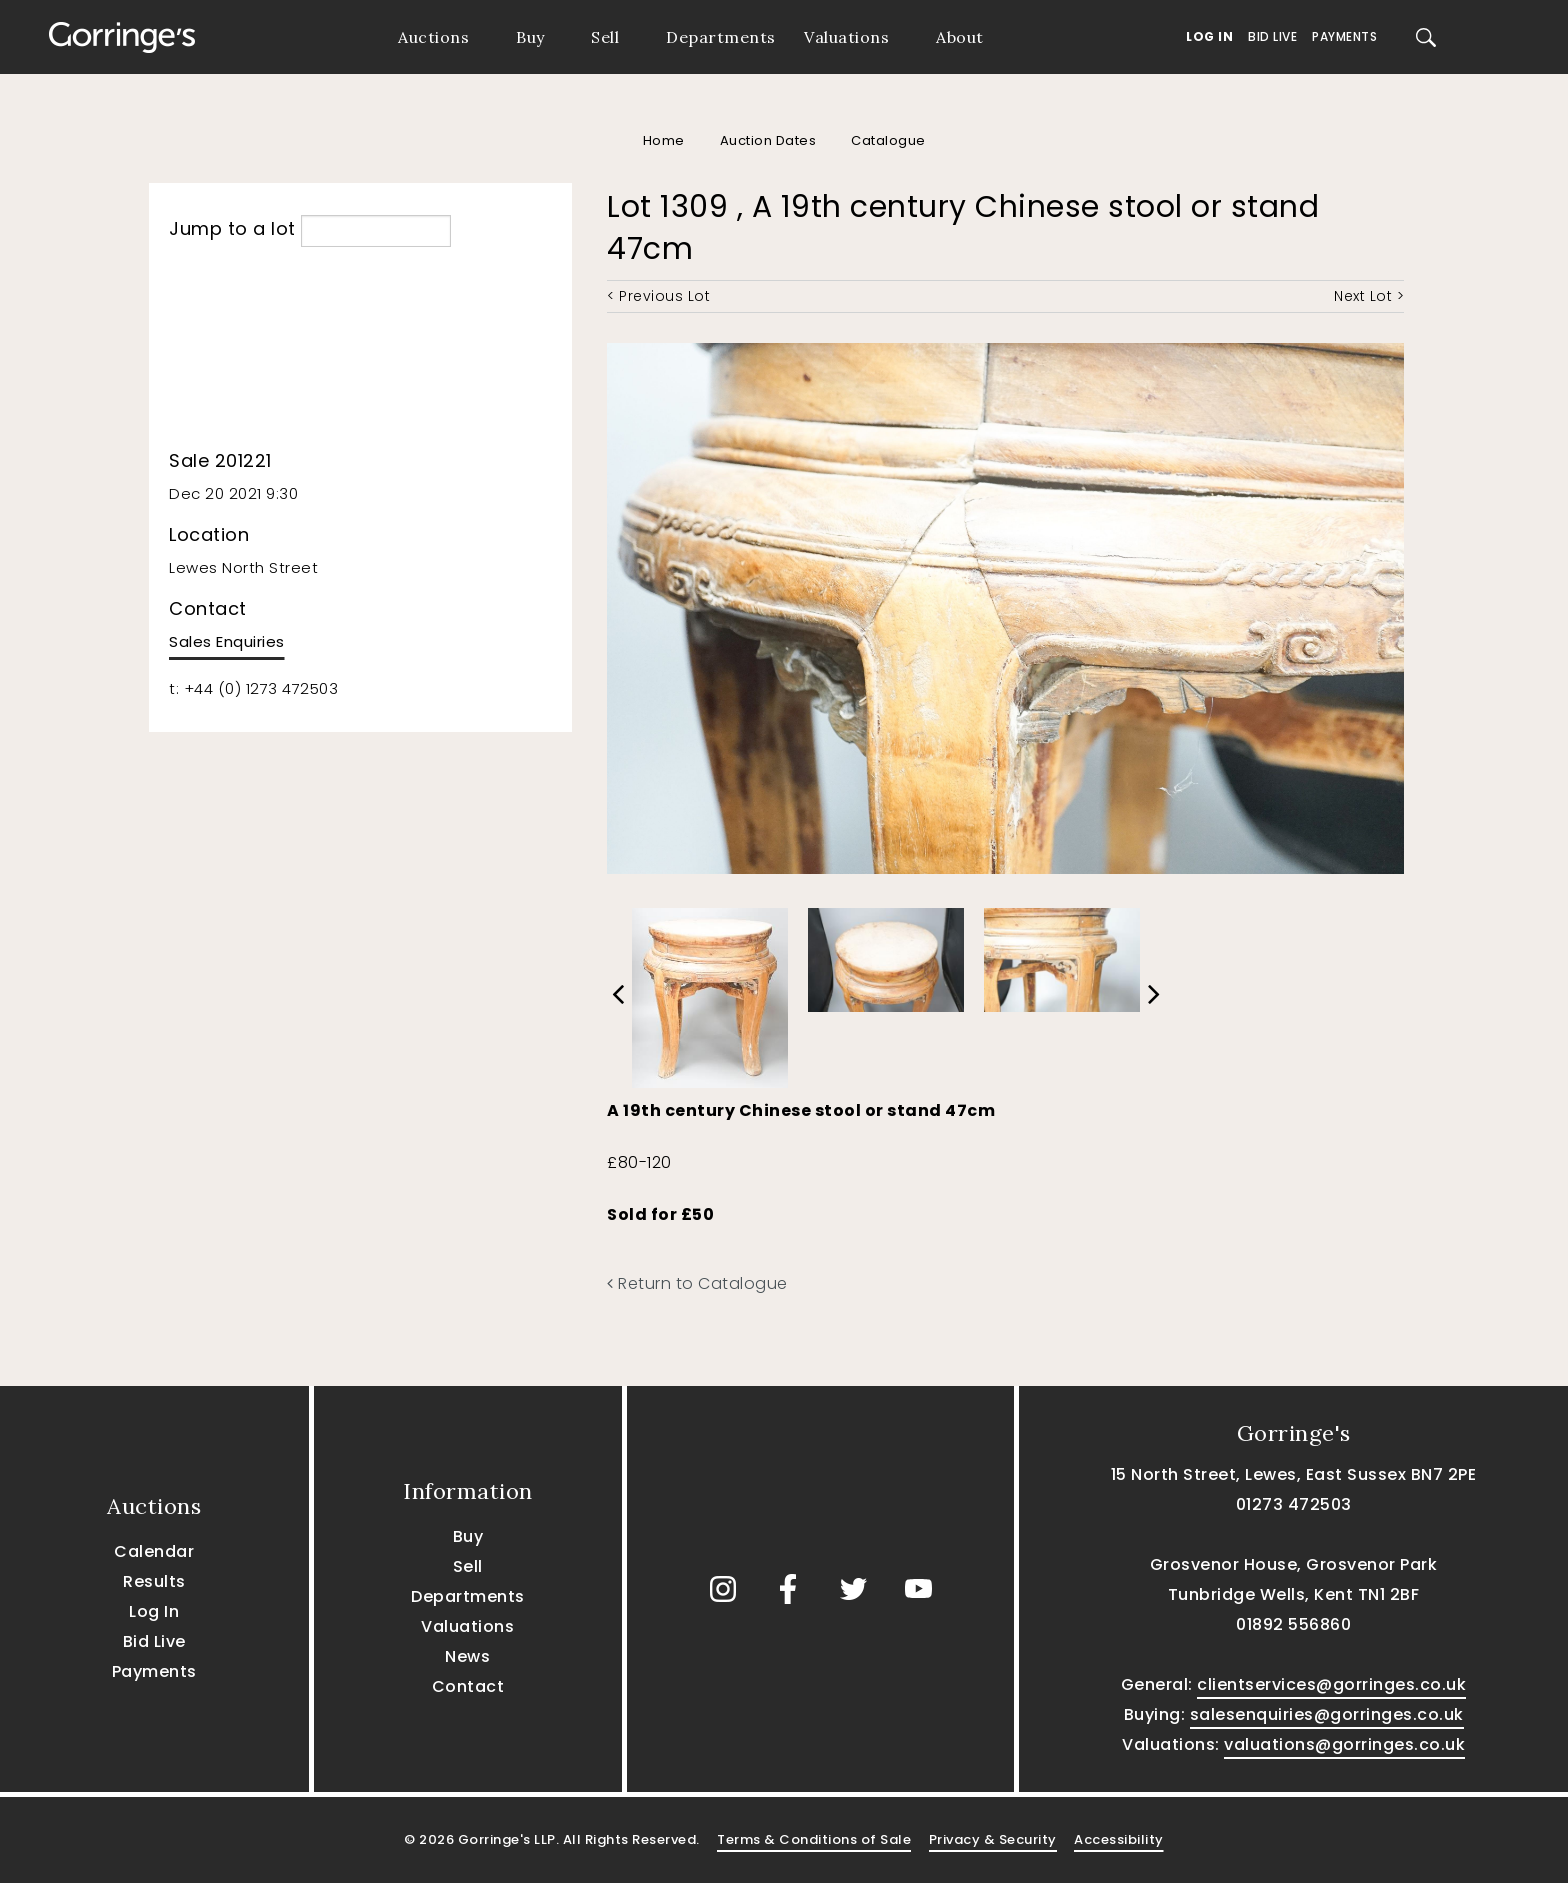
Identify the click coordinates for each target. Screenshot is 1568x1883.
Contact (468, 1686)
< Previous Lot (658, 296)
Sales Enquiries (227, 641)
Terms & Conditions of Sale (814, 1839)
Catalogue (888, 140)
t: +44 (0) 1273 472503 (253, 688)
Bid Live (1272, 36)
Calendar (154, 1551)
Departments (721, 37)
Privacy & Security (993, 1839)
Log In (1209, 36)
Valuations (846, 37)
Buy (530, 37)
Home (664, 140)
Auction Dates (768, 140)
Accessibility (1119, 1839)
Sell (605, 37)
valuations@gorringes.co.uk (1344, 1744)
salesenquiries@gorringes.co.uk (1327, 1714)
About (960, 37)
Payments (1344, 36)
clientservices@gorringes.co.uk (1331, 1684)
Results (154, 1581)
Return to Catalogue (697, 1283)
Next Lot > (1369, 296)
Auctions (433, 37)
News (467, 1656)
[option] (710, 992)
